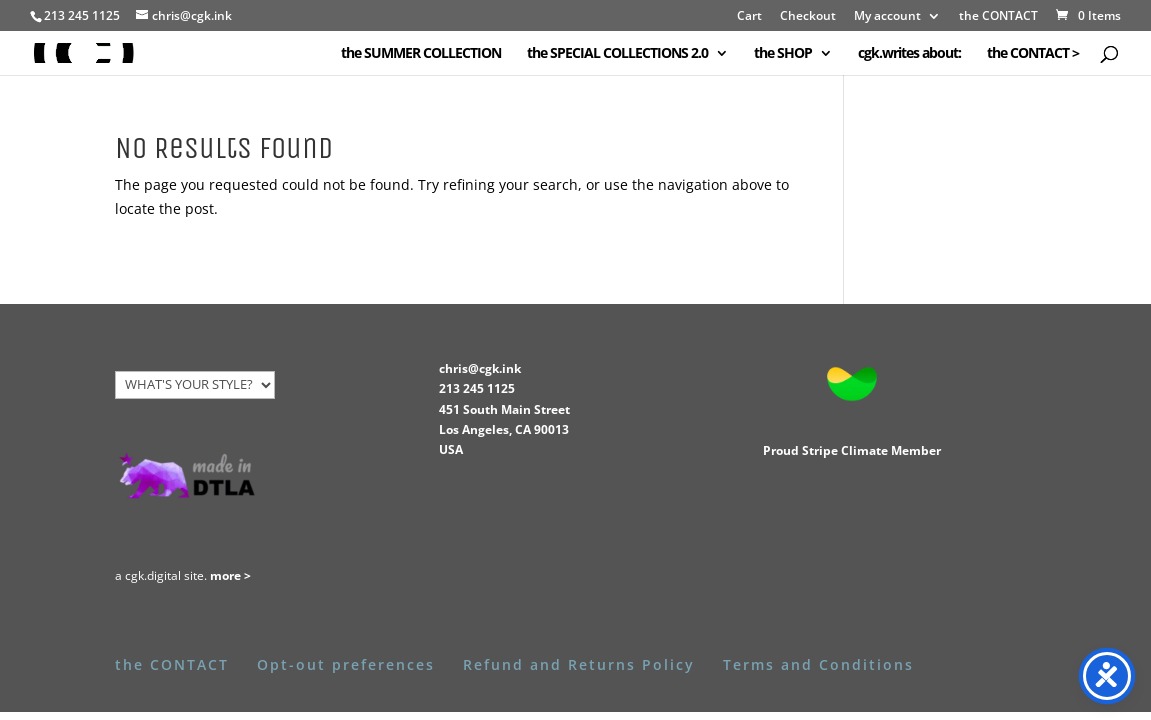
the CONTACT (998, 17)
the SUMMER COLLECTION (421, 54)
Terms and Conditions (818, 664)
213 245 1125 (477, 388)
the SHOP (783, 54)
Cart (749, 17)
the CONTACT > (1033, 54)
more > (230, 575)
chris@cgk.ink (480, 368)
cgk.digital (153, 575)
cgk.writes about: (909, 54)
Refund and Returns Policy (579, 664)
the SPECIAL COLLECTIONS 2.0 (617, 54)
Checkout (808, 17)
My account (887, 17)
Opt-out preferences (346, 664)
